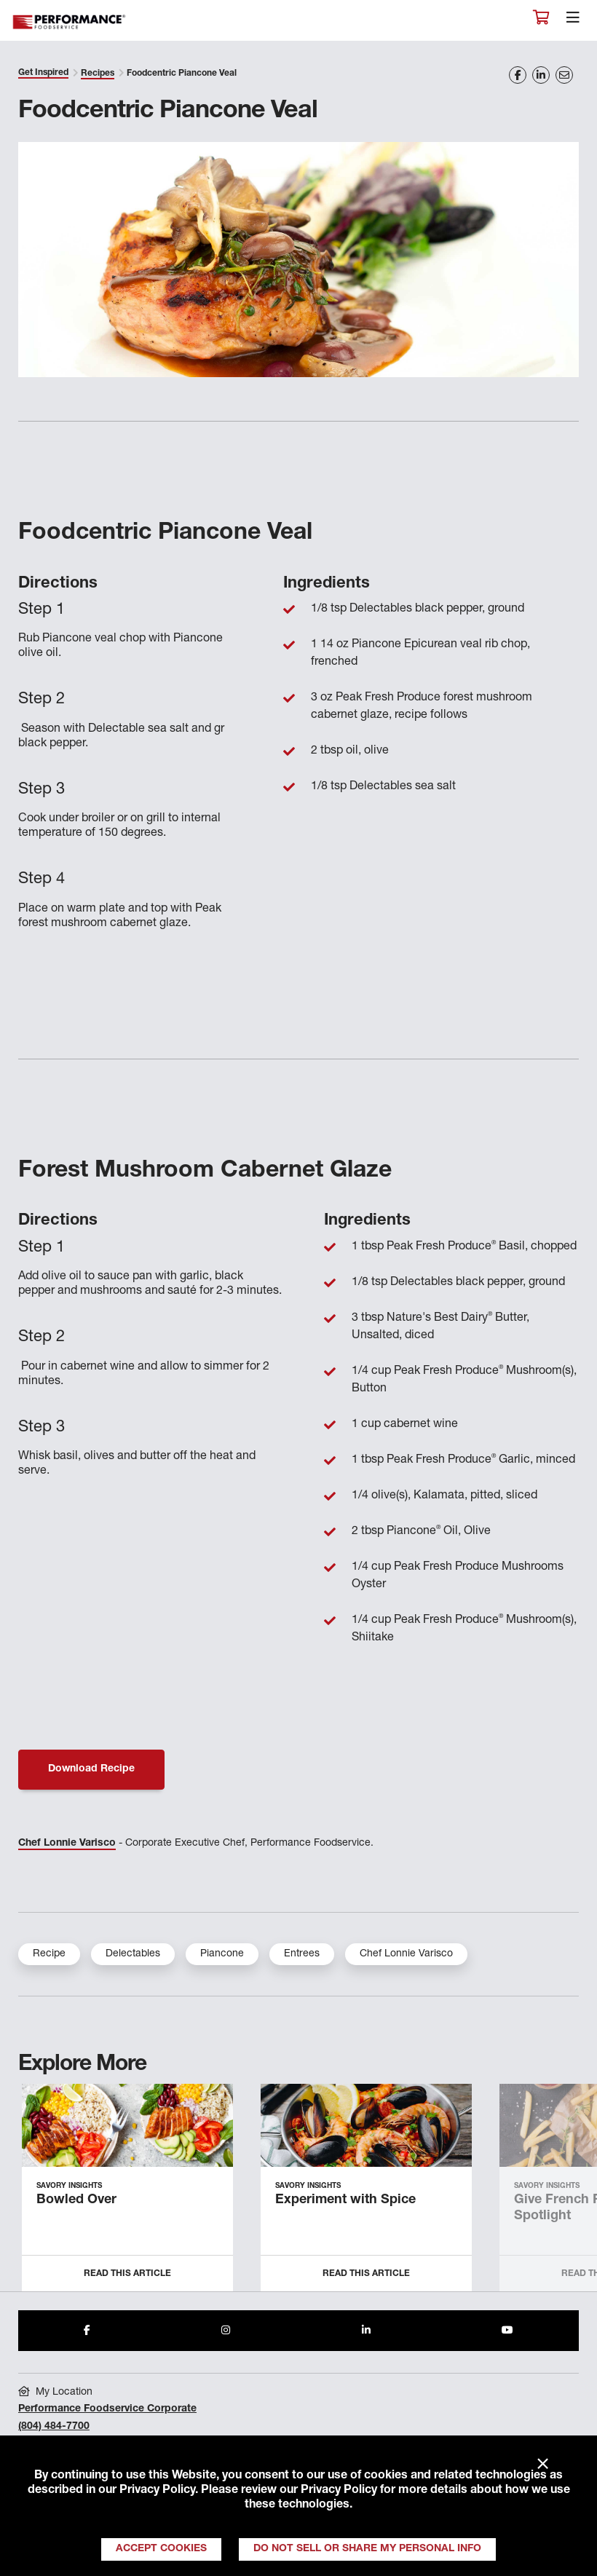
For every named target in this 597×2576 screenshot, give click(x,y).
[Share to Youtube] (507, 2330)
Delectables (133, 1954)
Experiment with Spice (345, 2200)
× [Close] (543, 2464)
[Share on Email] (564, 75)
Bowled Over (76, 2200)
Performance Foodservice (70, 22)
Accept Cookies (161, 2549)
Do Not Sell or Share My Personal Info (367, 2549)
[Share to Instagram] (226, 2330)
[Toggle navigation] (573, 21)
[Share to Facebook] (87, 2330)
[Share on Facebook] (517, 75)
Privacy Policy (157, 2491)
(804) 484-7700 (54, 2427)
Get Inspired (43, 72)
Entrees (302, 1954)
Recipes (97, 73)
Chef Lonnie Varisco (67, 1843)
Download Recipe (91, 1769)
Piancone (222, 1954)
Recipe (49, 1954)
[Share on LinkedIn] (541, 75)
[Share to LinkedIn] (366, 2330)
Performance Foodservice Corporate (107, 2409)
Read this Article (127, 2273)
